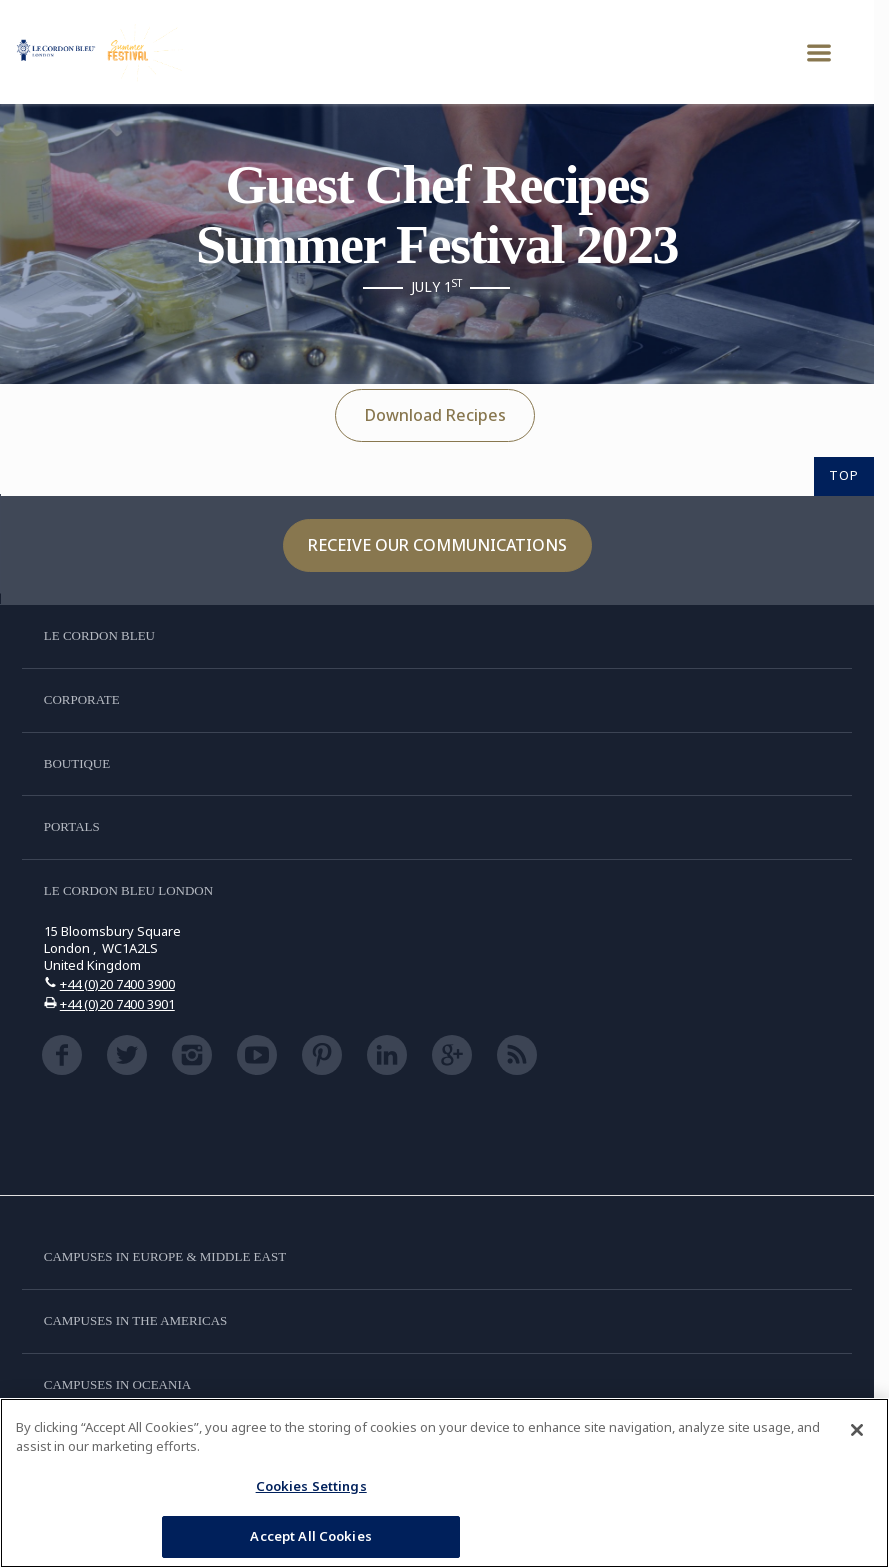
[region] (444, 1483)
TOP (844, 475)
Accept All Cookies (310, 1536)
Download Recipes (435, 415)
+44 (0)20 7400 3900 (117, 984)
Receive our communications (437, 545)
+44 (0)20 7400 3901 (117, 1004)
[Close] (857, 1430)
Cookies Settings (311, 1486)
